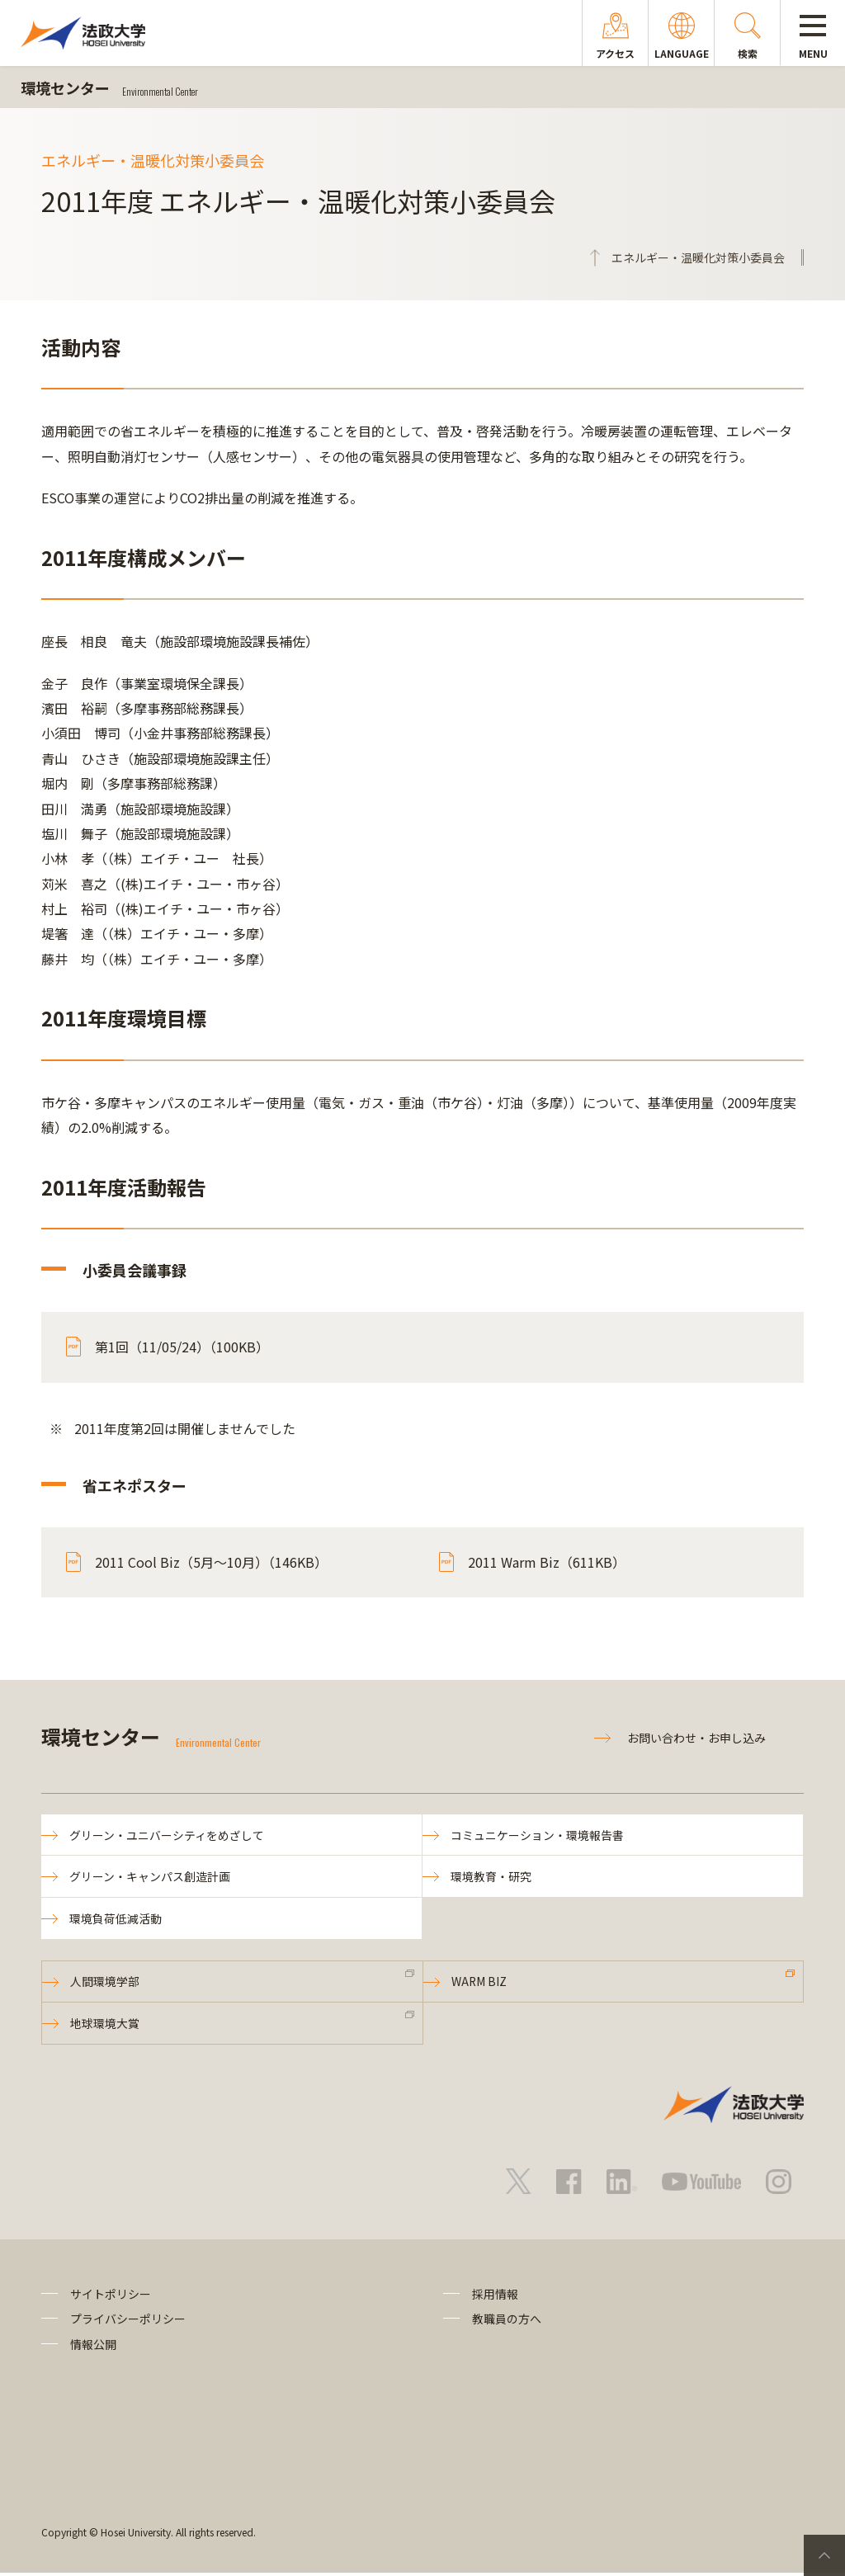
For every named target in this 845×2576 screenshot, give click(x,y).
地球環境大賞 (105, 2025)
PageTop (824, 2555)
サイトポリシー (110, 2297)
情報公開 (93, 2347)
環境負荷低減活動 (116, 1920)
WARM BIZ (480, 1983)
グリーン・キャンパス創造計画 (150, 1877)
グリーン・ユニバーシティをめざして (167, 1835)
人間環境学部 (105, 1983)
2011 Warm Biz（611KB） (546, 1562)
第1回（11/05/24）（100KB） (182, 1346)
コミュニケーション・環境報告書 (538, 1835)
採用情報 (495, 2297)
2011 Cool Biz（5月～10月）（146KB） (211, 1562)
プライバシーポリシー (128, 2322)
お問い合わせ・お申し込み (696, 1737)
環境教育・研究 (491, 1877)
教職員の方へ (506, 2322)
